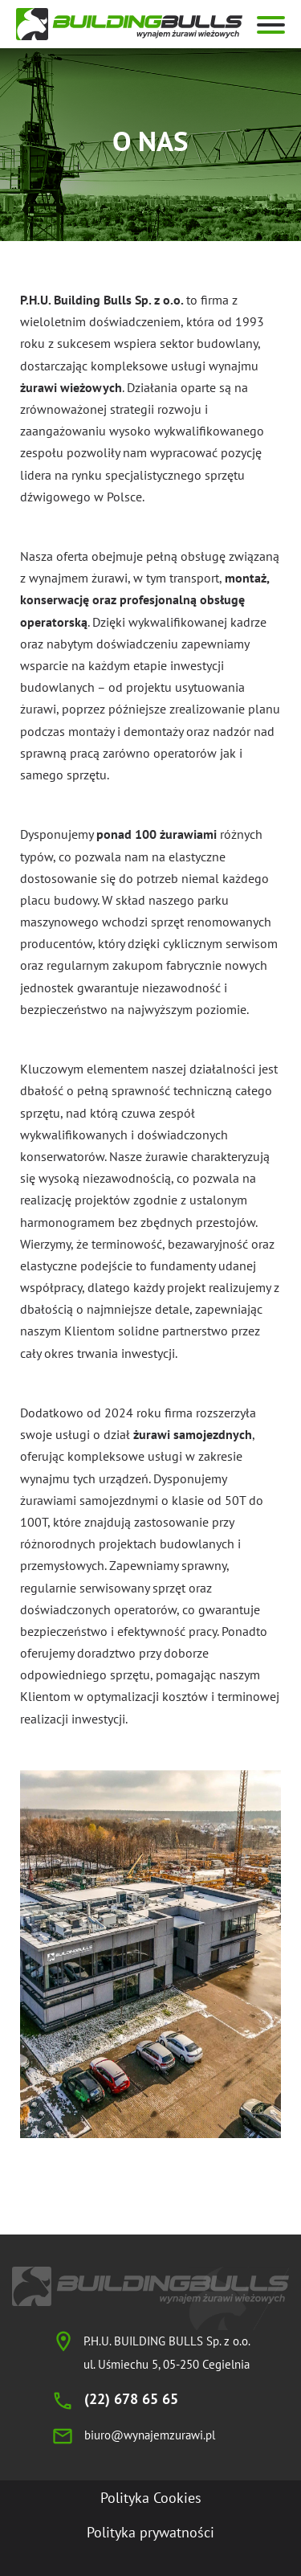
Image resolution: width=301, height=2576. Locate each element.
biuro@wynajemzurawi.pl (149, 2435)
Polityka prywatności (150, 2532)
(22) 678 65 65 (131, 2399)
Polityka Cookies (150, 2497)
